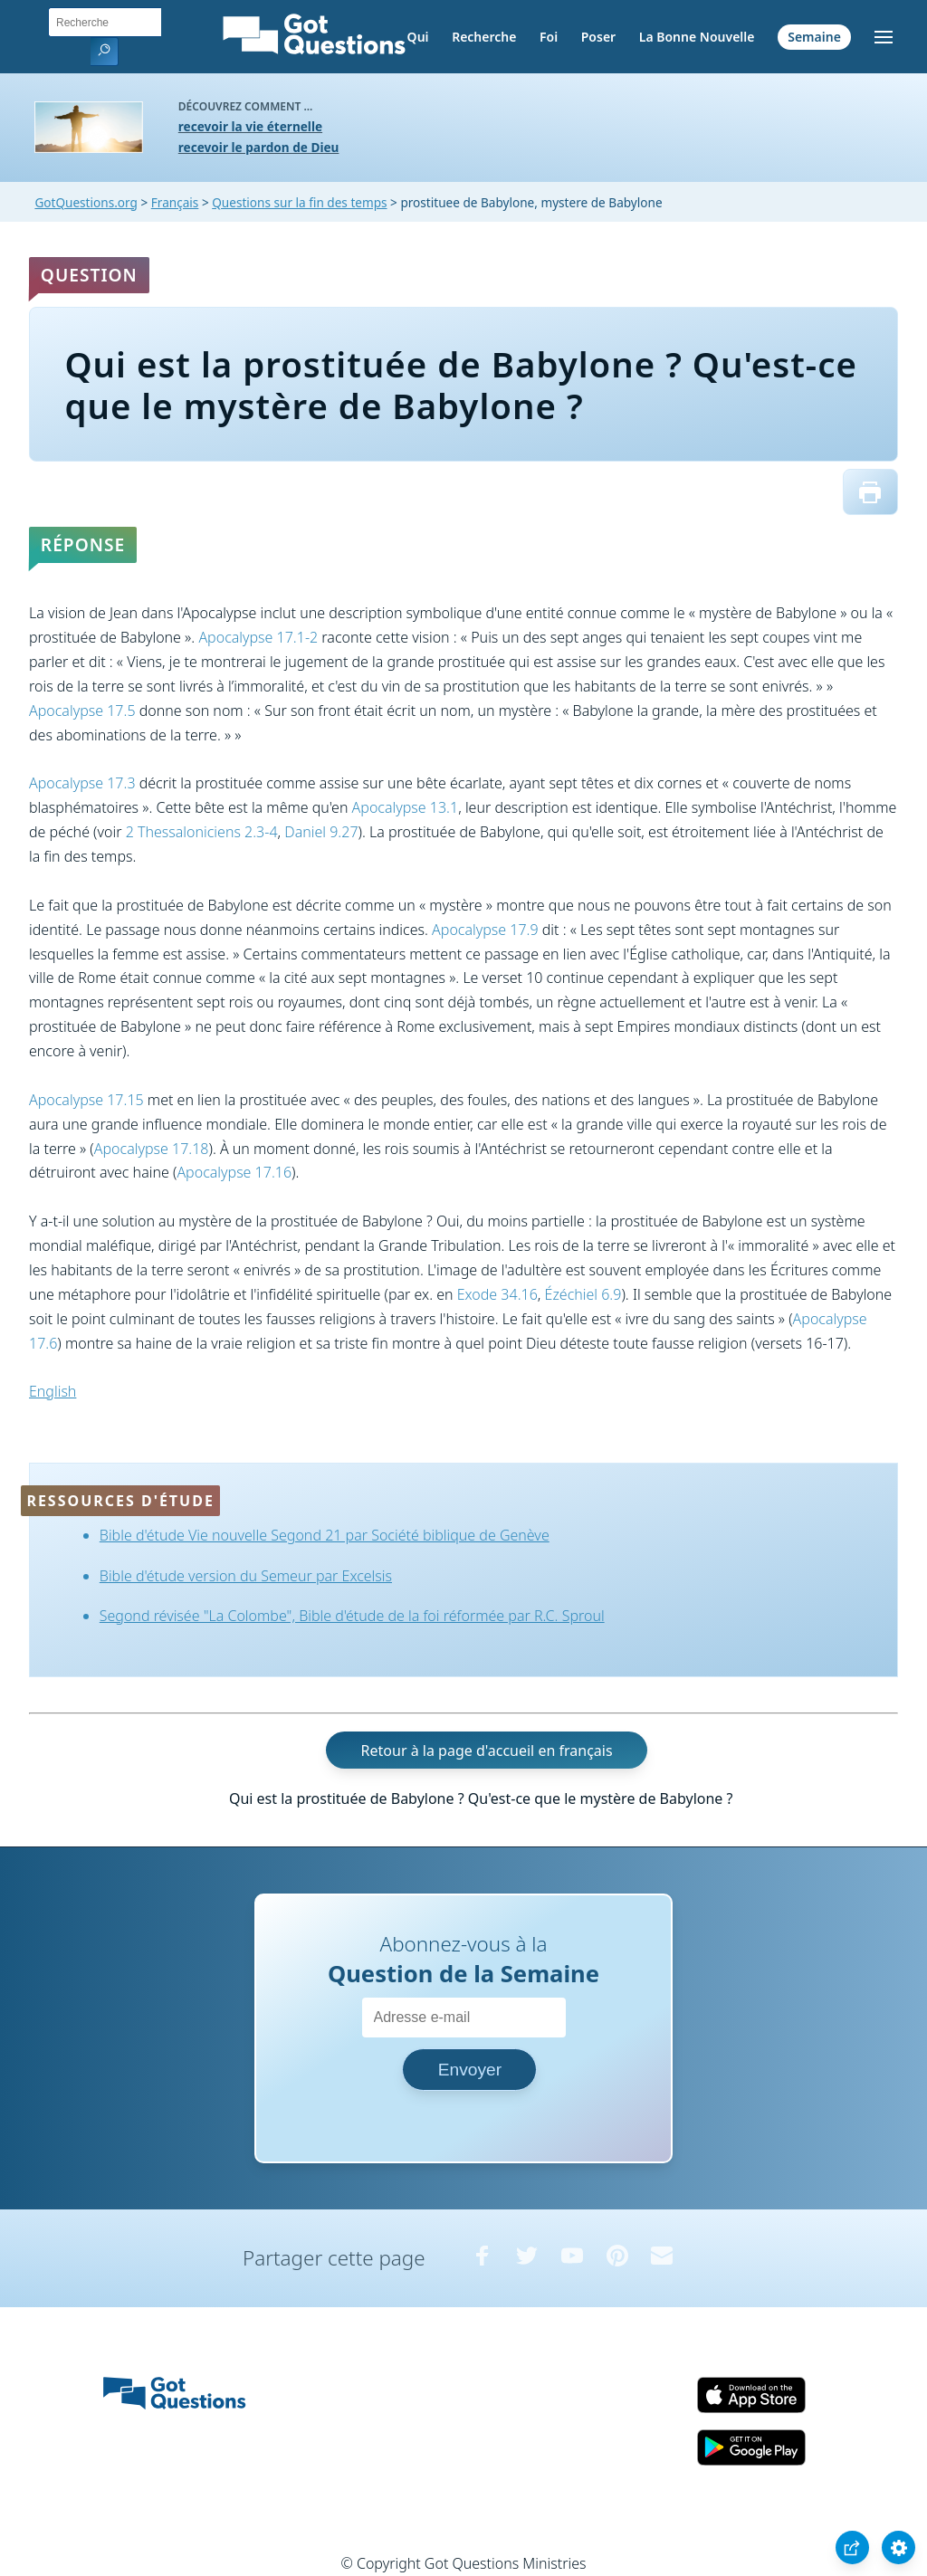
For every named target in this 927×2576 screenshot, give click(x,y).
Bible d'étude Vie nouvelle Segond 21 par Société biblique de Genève (325, 1535)
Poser (598, 36)
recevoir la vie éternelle (250, 126)
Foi (549, 36)
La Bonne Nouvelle (697, 36)
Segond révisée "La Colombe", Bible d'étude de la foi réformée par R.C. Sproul (352, 1616)
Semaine (814, 36)
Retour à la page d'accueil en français (487, 1750)
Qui (418, 36)
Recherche (484, 36)
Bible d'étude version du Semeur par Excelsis (246, 1576)
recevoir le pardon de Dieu (258, 147)
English (52, 1391)
